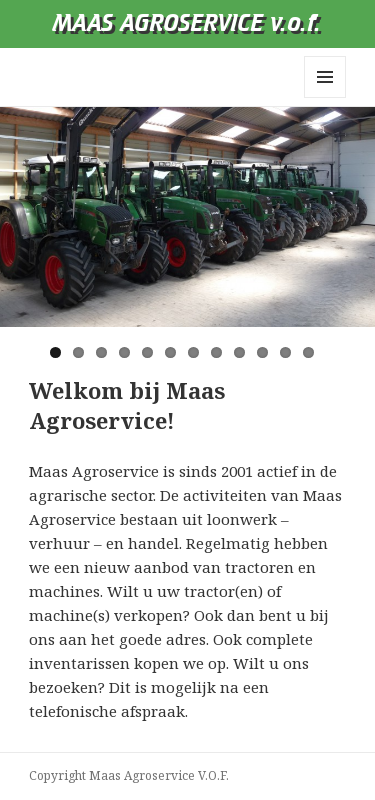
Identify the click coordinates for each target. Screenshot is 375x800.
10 (262, 352)
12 (308, 352)
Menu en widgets (325, 97)
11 (285, 352)
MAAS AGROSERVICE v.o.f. (187, 24)
